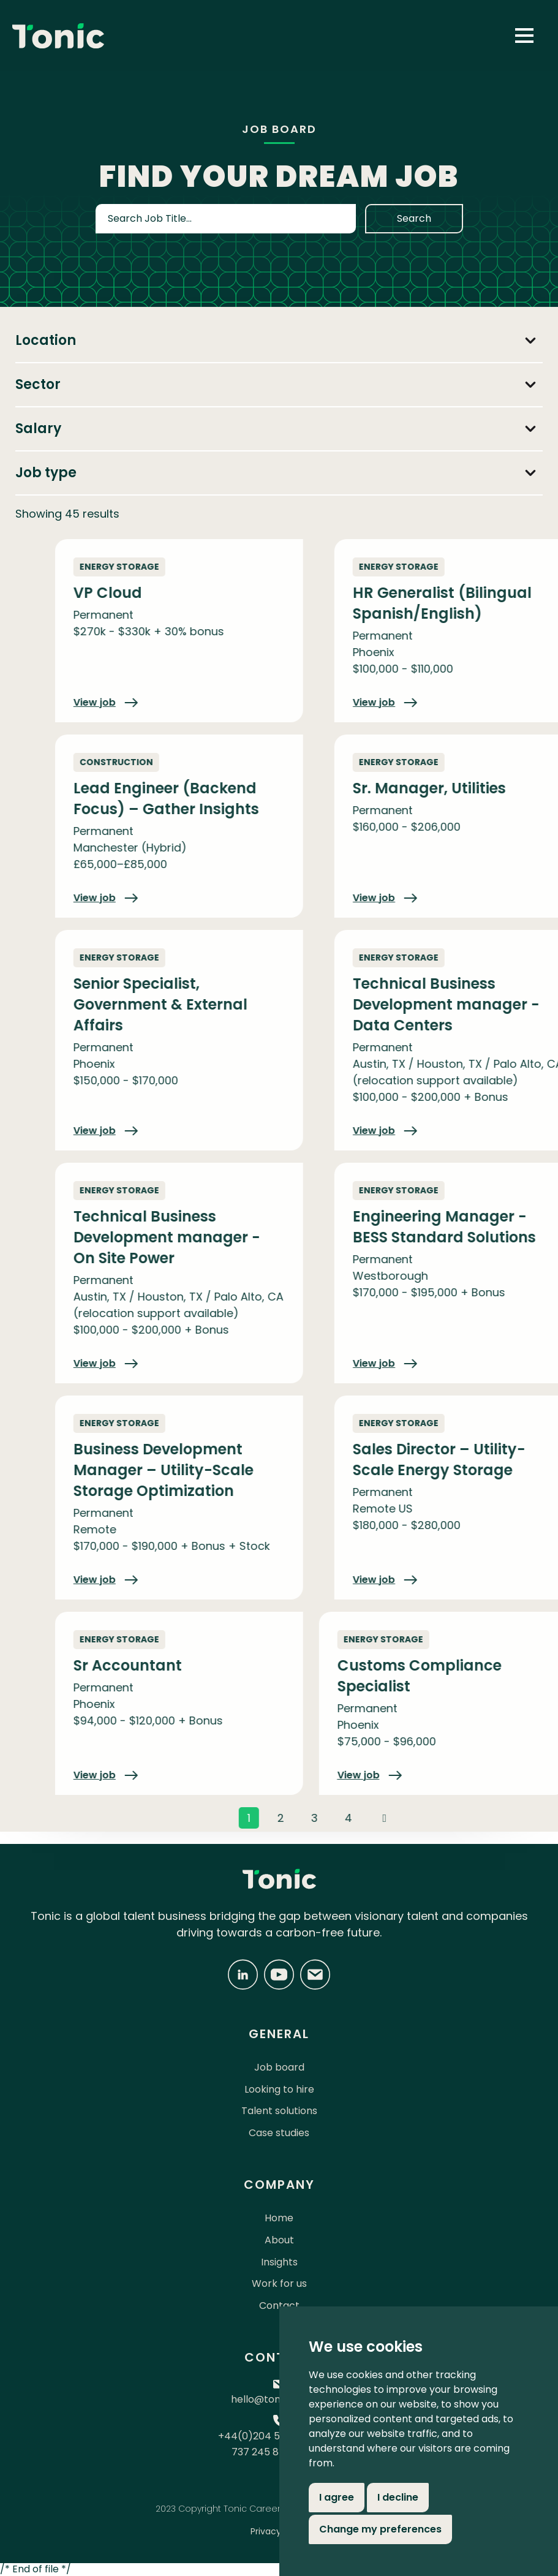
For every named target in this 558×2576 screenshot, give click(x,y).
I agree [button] (336, 2497)
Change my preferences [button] (380, 2529)
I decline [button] (397, 2497)
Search (414, 218)
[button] (524, 35)
